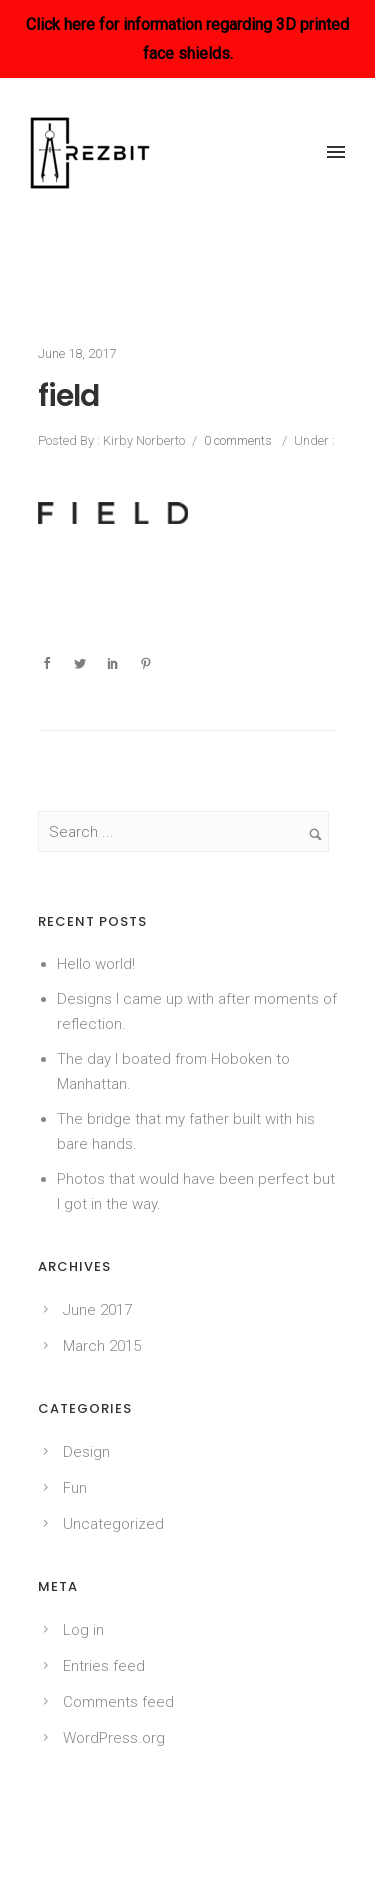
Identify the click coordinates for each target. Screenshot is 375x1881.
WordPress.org (114, 1738)
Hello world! (96, 964)
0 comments (238, 440)
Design (86, 1452)
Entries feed (104, 1666)
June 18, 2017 (77, 353)
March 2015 (102, 1346)
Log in (83, 1630)
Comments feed (118, 1702)
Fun (75, 1488)
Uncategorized (113, 1524)
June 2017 (97, 1310)
